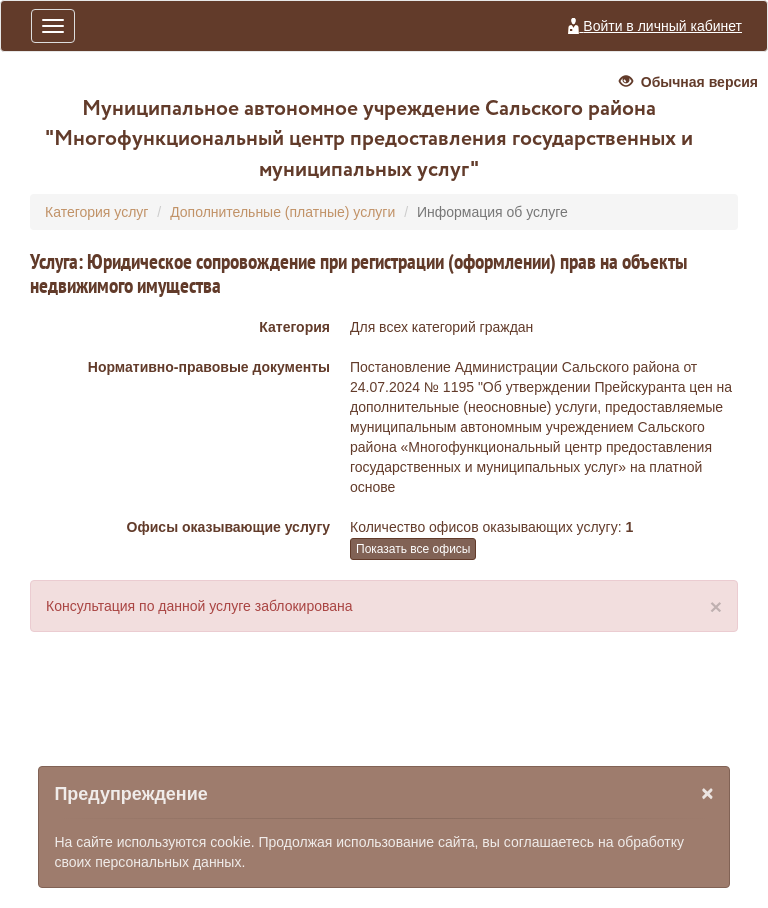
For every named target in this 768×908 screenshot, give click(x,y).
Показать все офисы (413, 549)
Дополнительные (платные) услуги (282, 212)
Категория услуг (96, 212)
